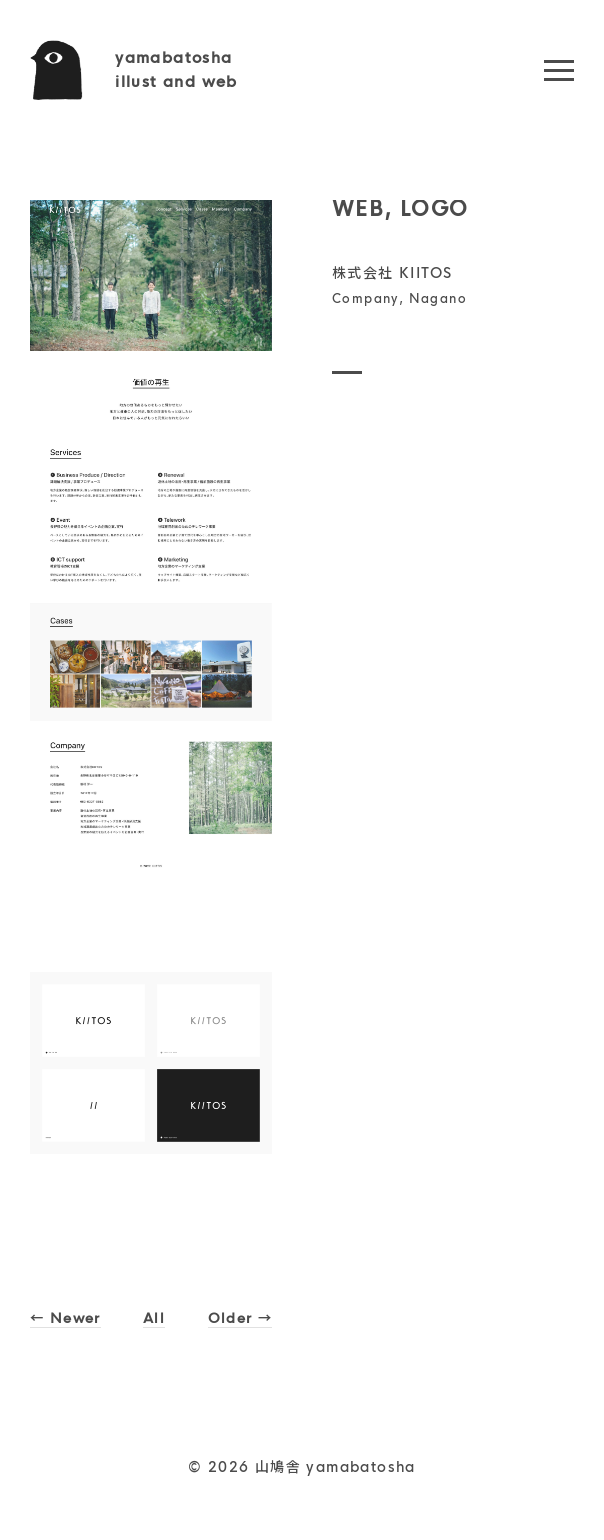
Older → (238, 1318)
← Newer (67, 1318)
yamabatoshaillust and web (176, 69)
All (155, 1318)
